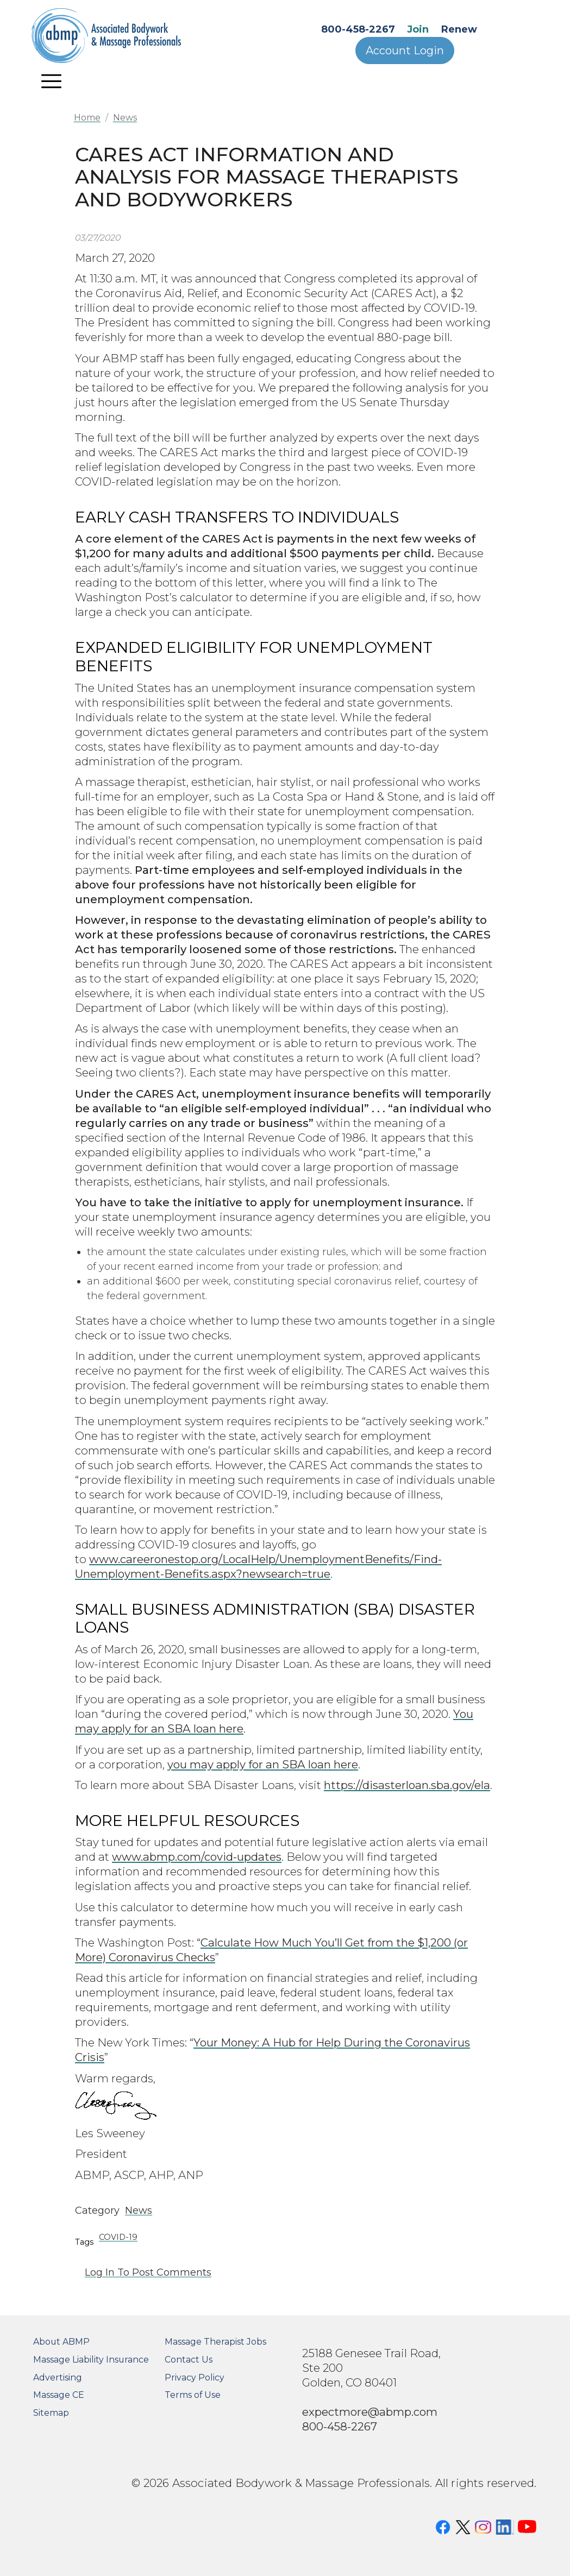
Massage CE (58, 2395)
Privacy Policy (194, 2377)
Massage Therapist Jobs (215, 2341)
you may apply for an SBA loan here (262, 1764)
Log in (100, 2272)
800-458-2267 (358, 29)
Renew (459, 29)
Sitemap (51, 2413)
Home (87, 117)
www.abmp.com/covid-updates (196, 1856)
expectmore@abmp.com (369, 2411)
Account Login (405, 50)
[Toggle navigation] (51, 81)
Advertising (57, 2377)
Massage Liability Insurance (91, 2359)
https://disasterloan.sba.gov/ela (407, 1785)
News (125, 117)
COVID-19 (118, 2237)
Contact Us (188, 2359)
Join (418, 29)
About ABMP (61, 2341)
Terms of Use (193, 2395)
